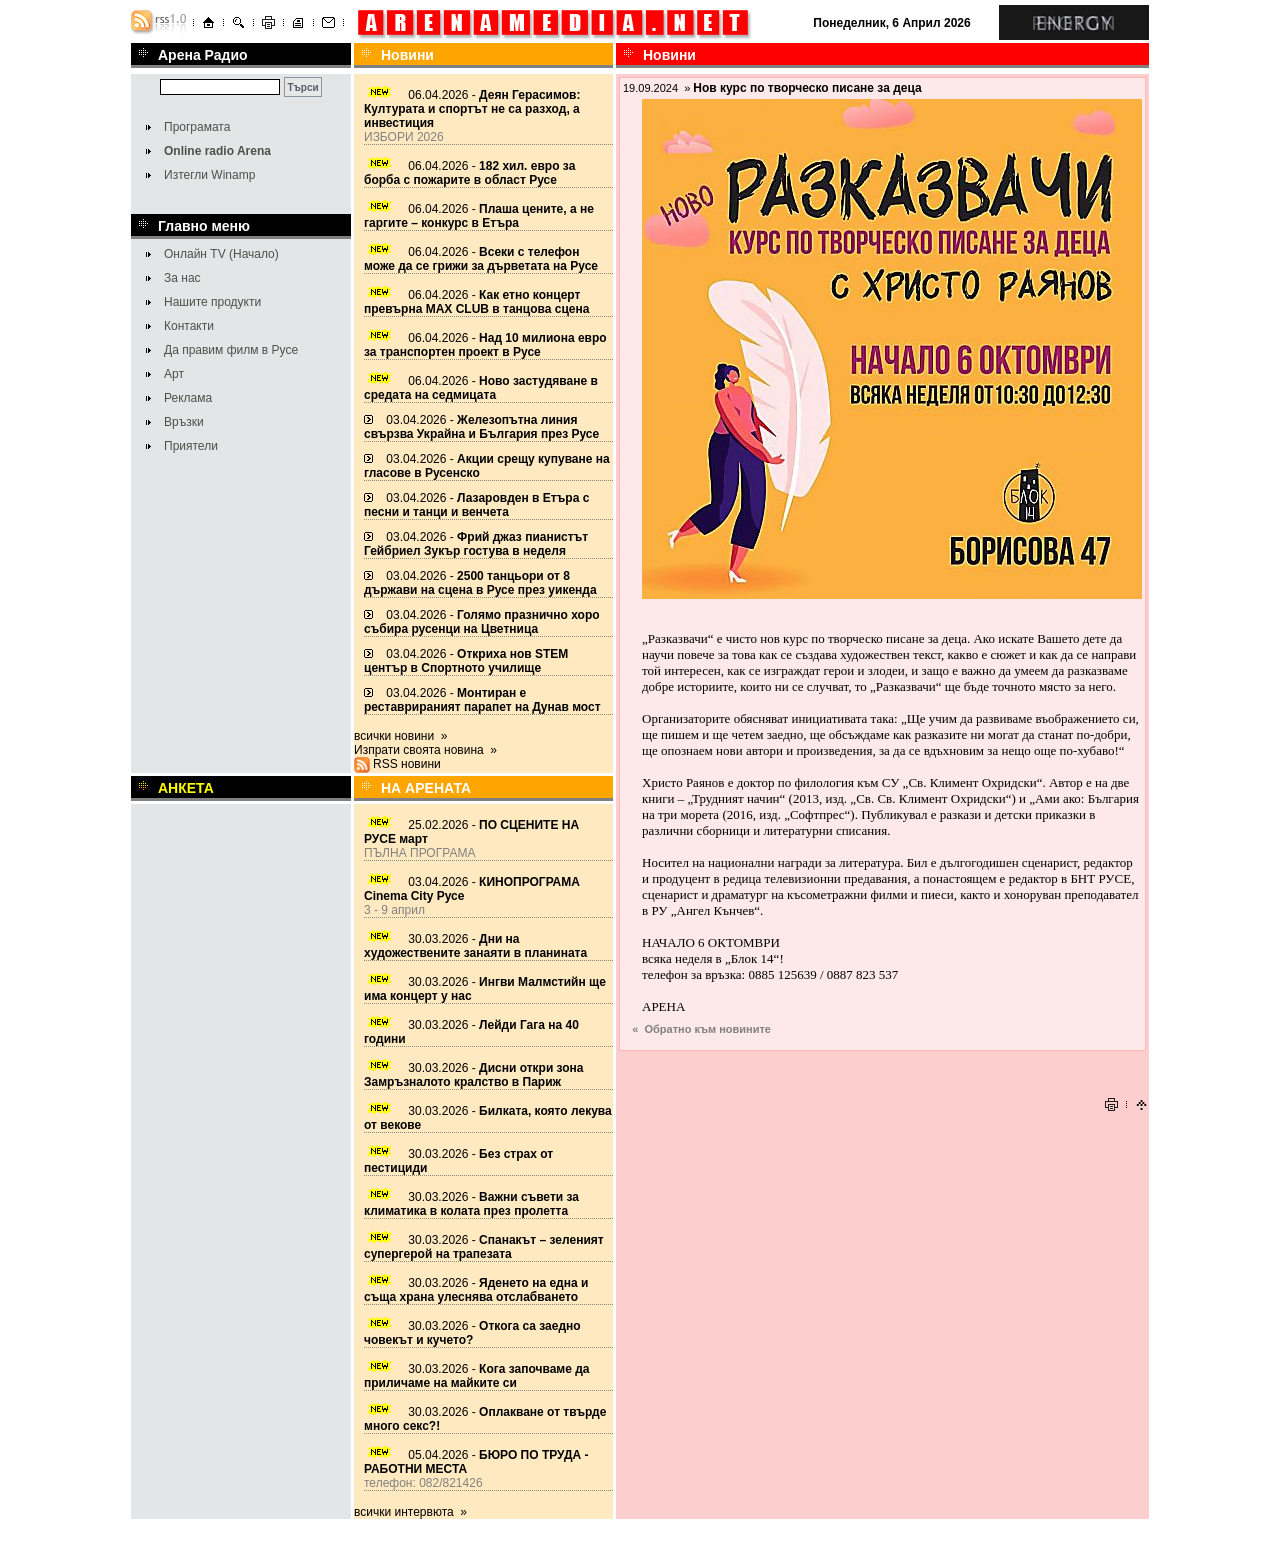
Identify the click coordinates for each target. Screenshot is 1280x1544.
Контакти (189, 326)
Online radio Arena (217, 151)
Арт (174, 374)
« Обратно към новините (701, 1029)
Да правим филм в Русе (231, 350)
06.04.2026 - (472, 109)
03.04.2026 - (481, 427)
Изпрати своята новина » (425, 750)
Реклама (188, 398)
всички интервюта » (410, 1512)
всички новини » (401, 736)
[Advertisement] (883, 1061)
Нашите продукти (212, 302)
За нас (182, 278)
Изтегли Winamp (209, 175)
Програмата (197, 127)
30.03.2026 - (475, 946)
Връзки (184, 422)
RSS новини (407, 764)
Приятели (191, 446)
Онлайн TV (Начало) (221, 254)
